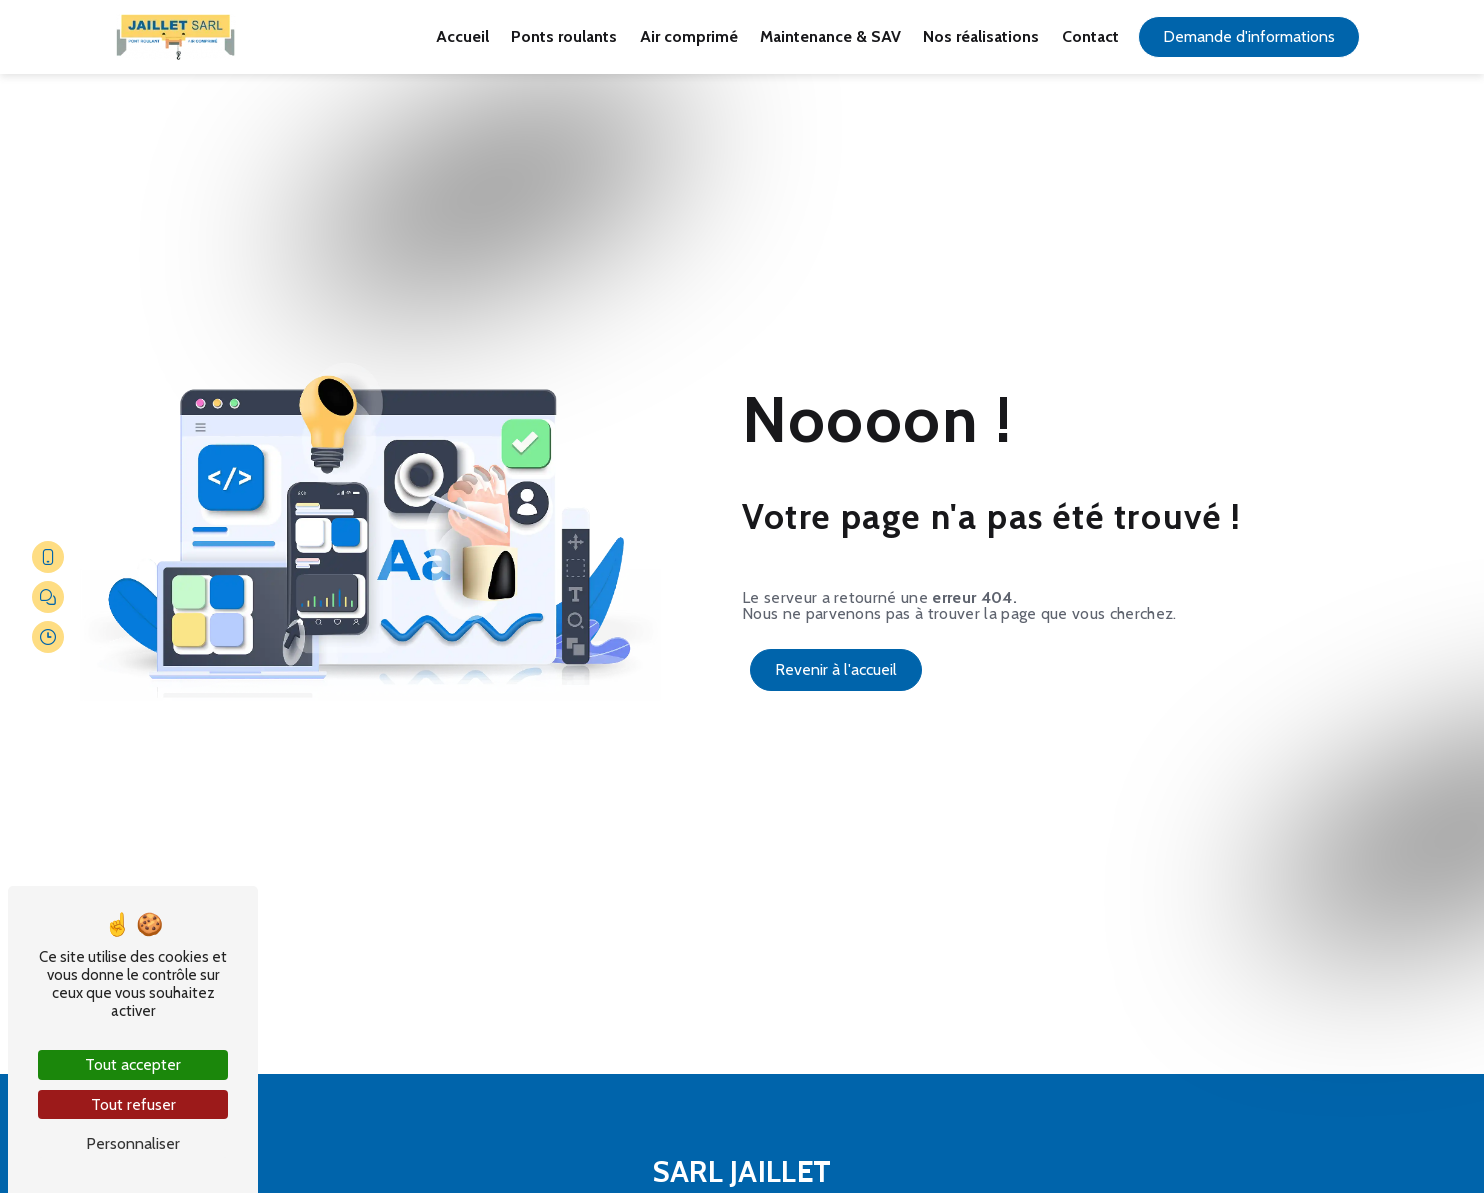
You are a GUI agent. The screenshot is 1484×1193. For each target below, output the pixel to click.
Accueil (462, 36)
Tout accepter (133, 1064)
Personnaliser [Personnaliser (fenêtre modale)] (133, 1143)
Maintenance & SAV (830, 36)
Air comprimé (689, 36)
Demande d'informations (1249, 36)
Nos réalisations (981, 36)
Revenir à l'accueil (836, 669)
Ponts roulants (564, 36)
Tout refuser (133, 1104)
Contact (1090, 36)
